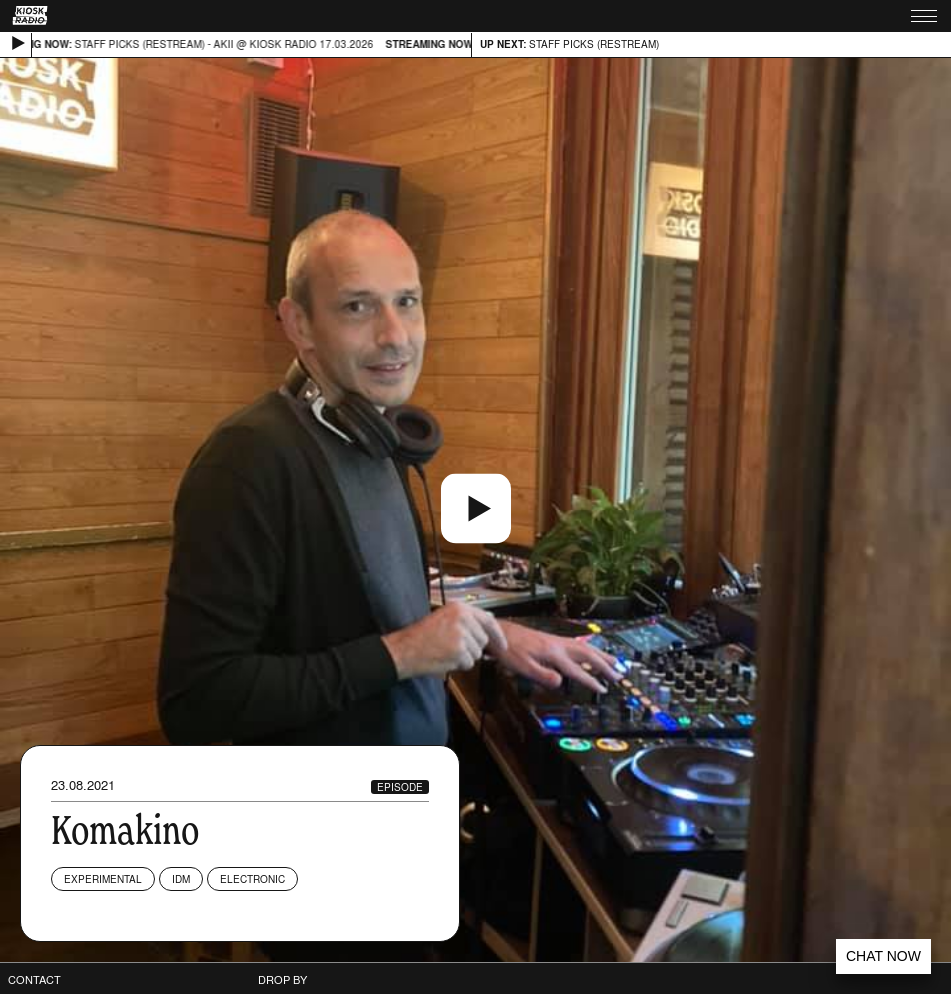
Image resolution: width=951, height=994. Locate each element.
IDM (181, 879)
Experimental (103, 879)
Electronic (252, 879)
